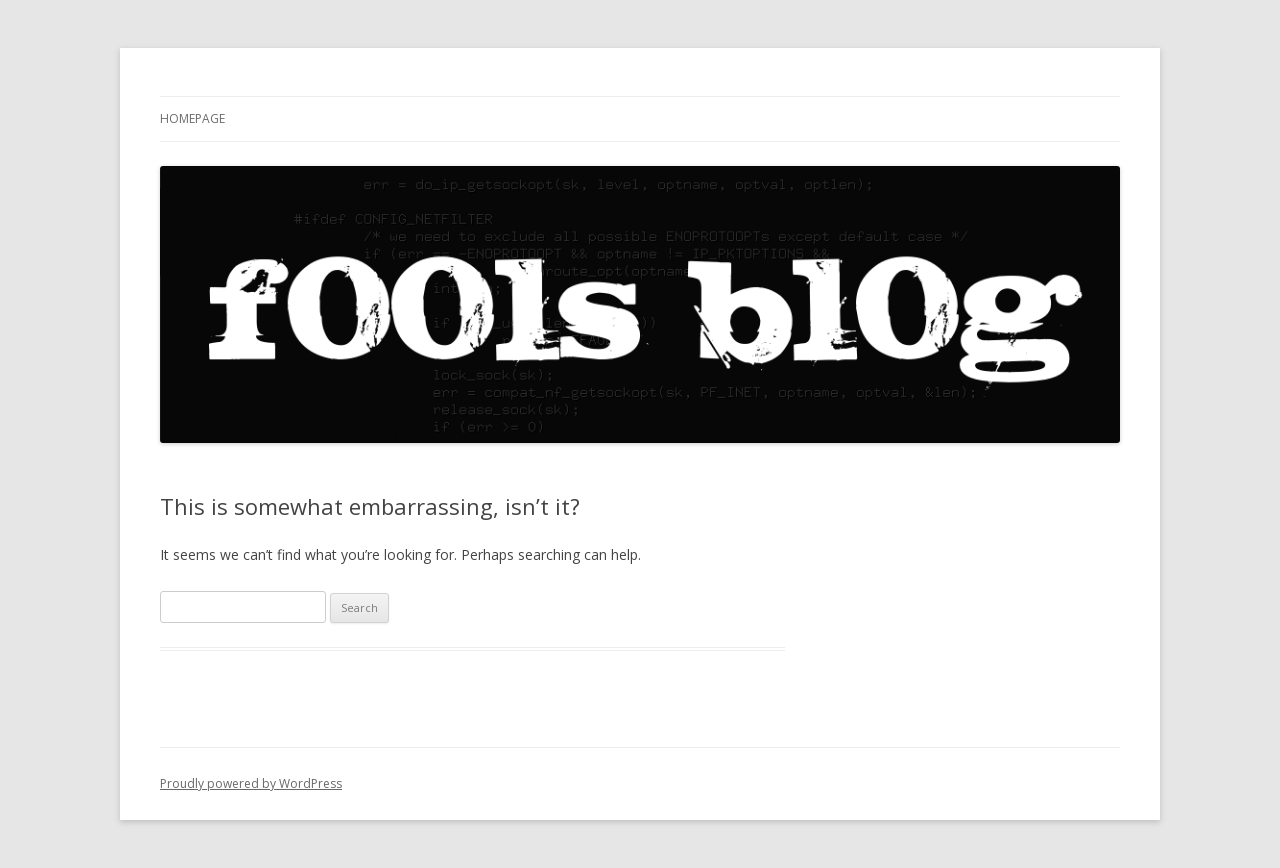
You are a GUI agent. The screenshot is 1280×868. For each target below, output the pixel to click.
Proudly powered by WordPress (251, 783)
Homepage (192, 118)
